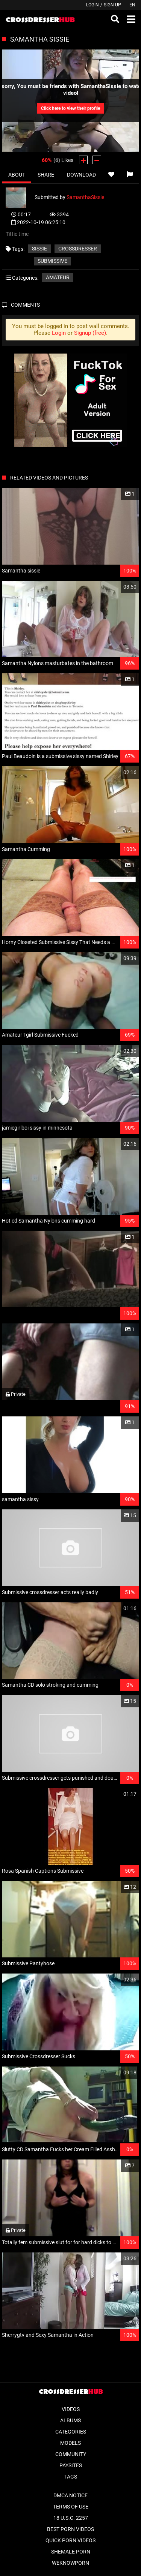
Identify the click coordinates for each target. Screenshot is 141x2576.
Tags (70, 2477)
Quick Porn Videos (70, 2540)
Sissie (39, 249)
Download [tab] (81, 175)
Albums (70, 2420)
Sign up (112, 4)
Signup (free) (90, 333)
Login (92, 4)
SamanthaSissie (85, 197)
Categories (70, 2432)
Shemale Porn (70, 2552)
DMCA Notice (70, 2495)
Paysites (70, 2465)
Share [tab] (46, 175)
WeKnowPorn (70, 2563)
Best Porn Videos (70, 2529)
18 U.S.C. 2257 (70, 2518)
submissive (52, 261)
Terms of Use (70, 2507)
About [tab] (16, 175)
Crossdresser (77, 249)
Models (70, 2443)
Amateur (58, 277)
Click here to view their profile (70, 108)
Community (70, 2454)
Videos (71, 2409)
